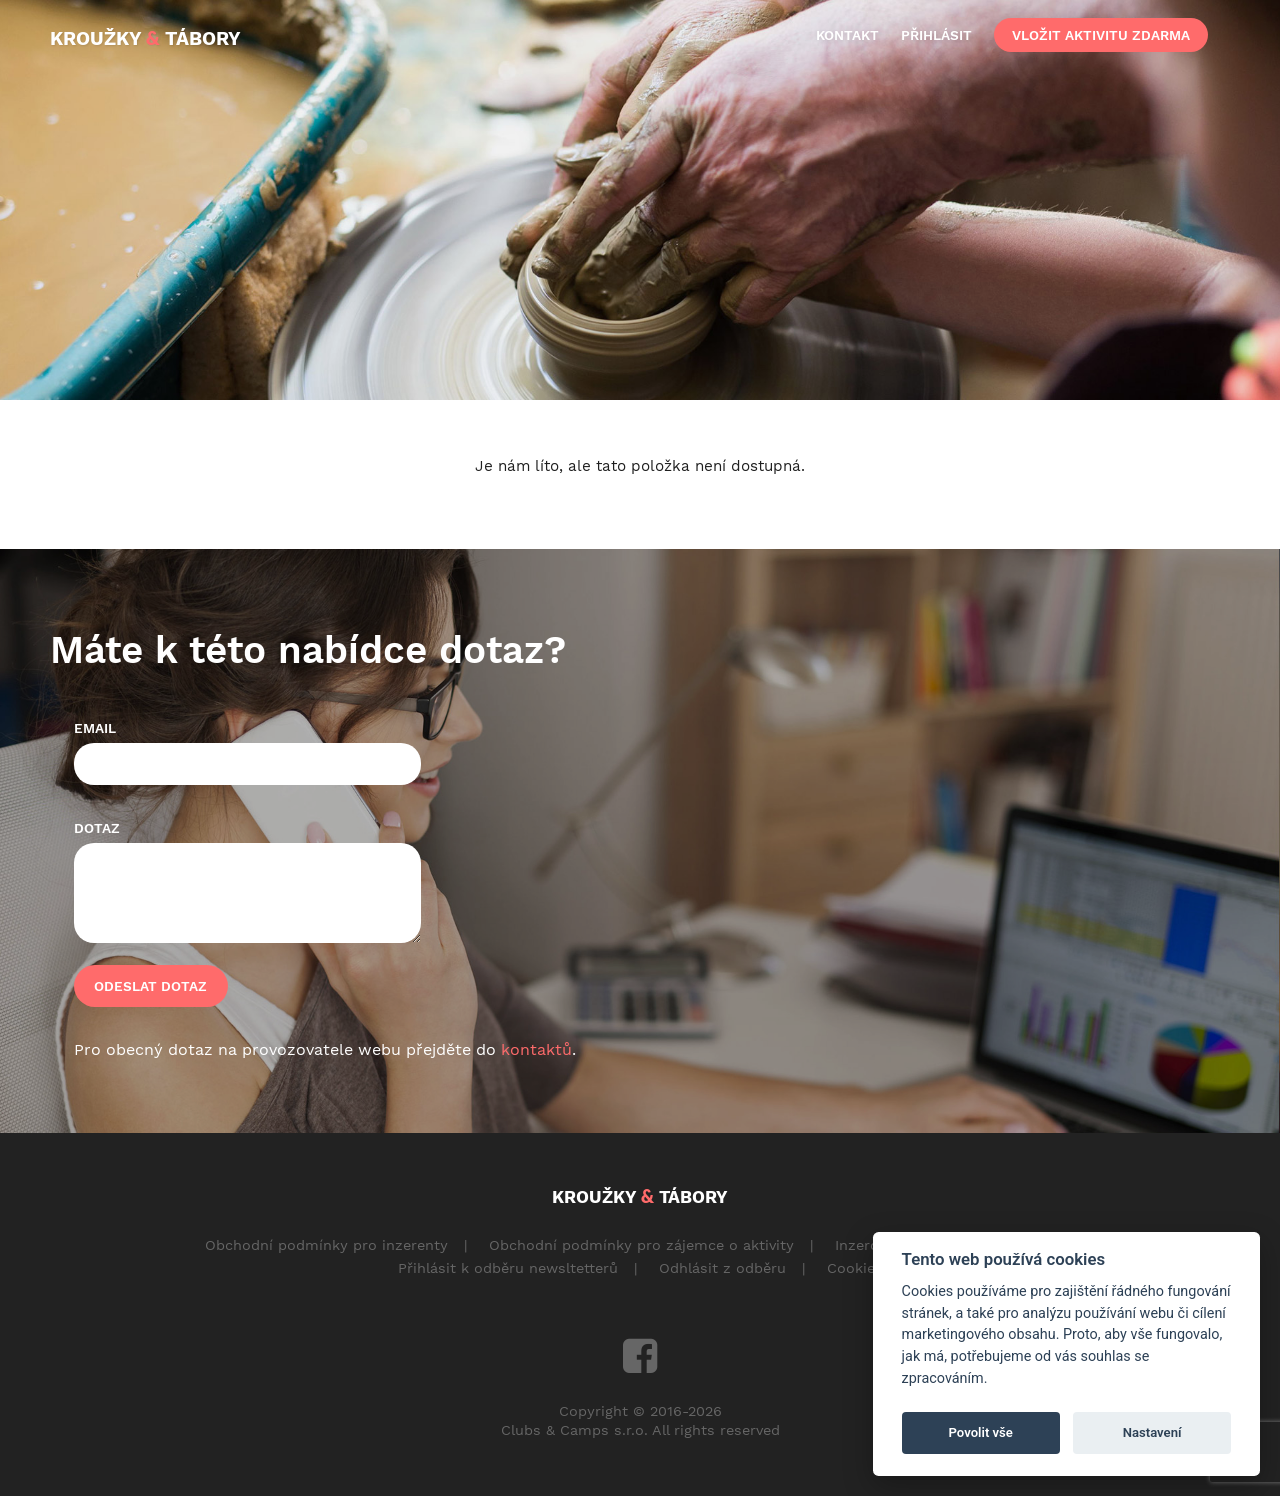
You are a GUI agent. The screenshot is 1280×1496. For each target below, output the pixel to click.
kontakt (847, 35)
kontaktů (536, 1049)
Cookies (855, 1268)
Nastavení (1152, 1432)
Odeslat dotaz (150, 986)
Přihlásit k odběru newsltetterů (508, 1268)
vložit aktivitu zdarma (1101, 35)
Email (95, 728)
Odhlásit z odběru (722, 1268)
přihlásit (936, 35)
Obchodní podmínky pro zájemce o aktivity (641, 1245)
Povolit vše (981, 1432)
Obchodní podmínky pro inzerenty (326, 1245)
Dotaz (97, 828)
